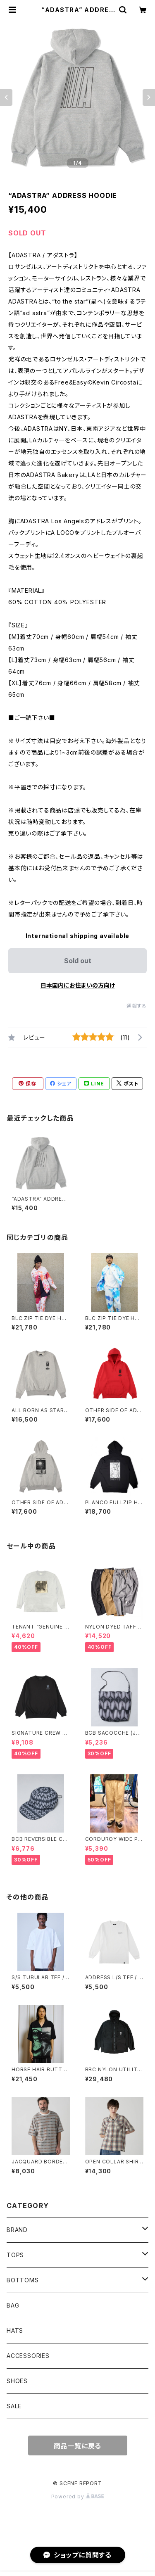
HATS (15, 2330)
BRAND (17, 2229)
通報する (136, 1006)
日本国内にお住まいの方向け (78, 985)
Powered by (77, 2496)
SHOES (17, 2380)
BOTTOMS (23, 2280)
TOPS (15, 2254)
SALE (14, 2406)
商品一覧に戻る (78, 2446)
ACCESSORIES (28, 2355)
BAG (13, 2305)
